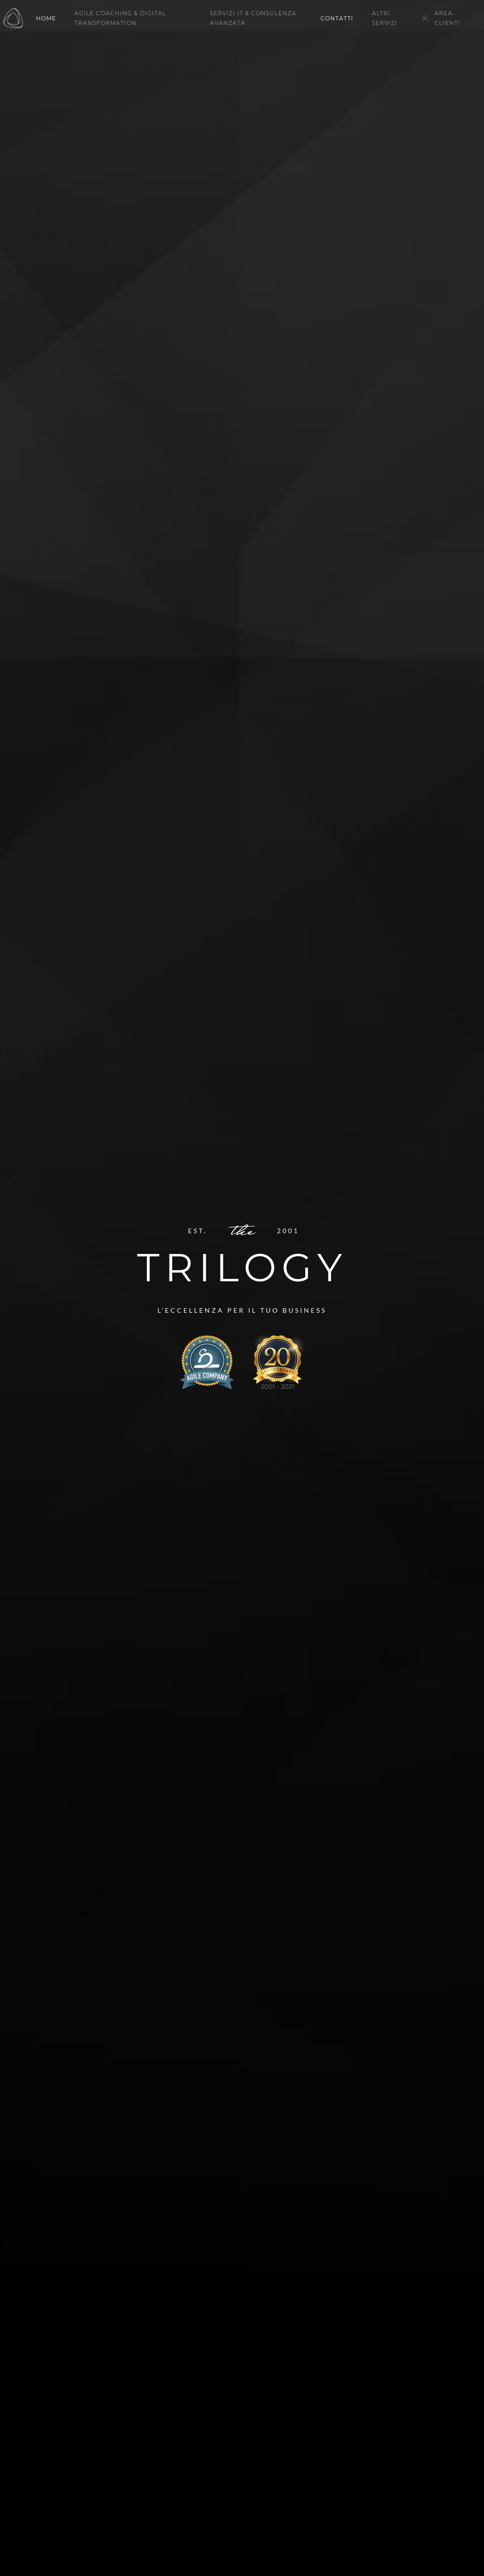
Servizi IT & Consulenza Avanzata (253, 18)
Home (46, 18)
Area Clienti (441, 18)
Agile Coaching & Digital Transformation (120, 18)
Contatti (337, 18)
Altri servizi (384, 18)
